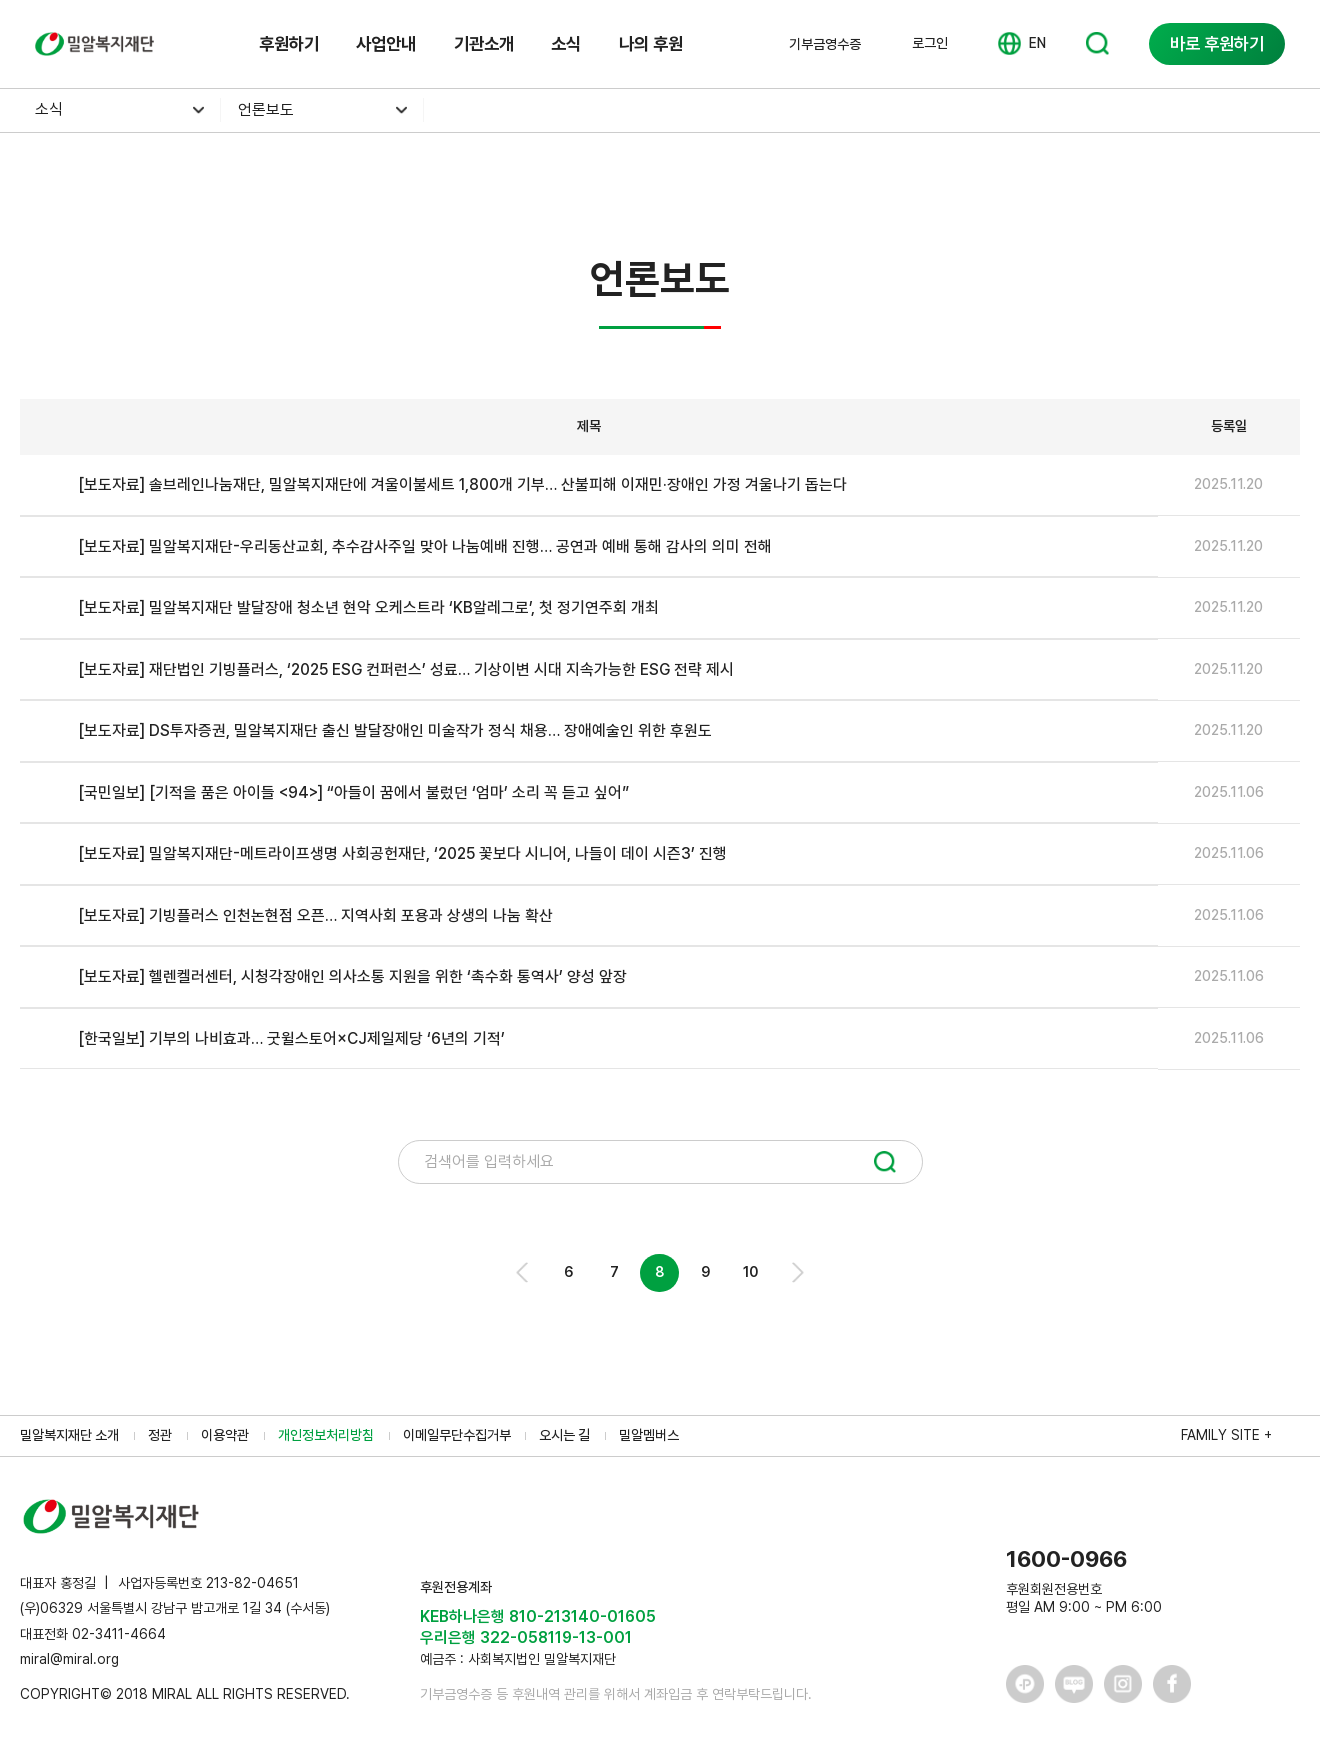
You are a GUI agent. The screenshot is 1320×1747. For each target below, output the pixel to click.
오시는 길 (564, 1435)
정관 (160, 1435)
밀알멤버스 (649, 1435)
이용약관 (225, 1435)
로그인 (930, 43)
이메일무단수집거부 (457, 1435)
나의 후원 (651, 43)
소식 (566, 43)
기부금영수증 (825, 44)
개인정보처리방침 (326, 1435)
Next (796, 1272)
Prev (523, 1272)
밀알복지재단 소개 (69, 1435)
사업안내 (386, 43)
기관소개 (484, 43)
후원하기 (289, 43)
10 (750, 1272)
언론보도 (266, 109)
